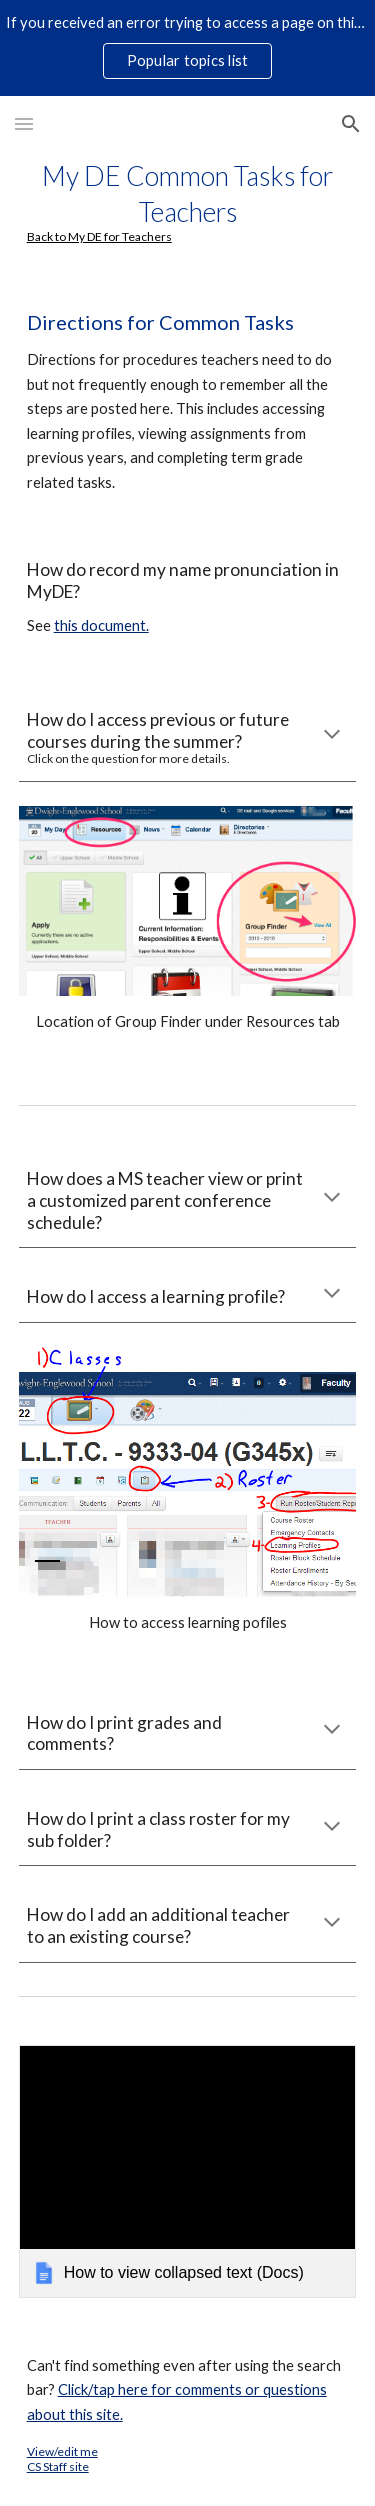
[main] (188, 201)
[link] (188, 2171)
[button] (24, 123)
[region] (187, 48)
